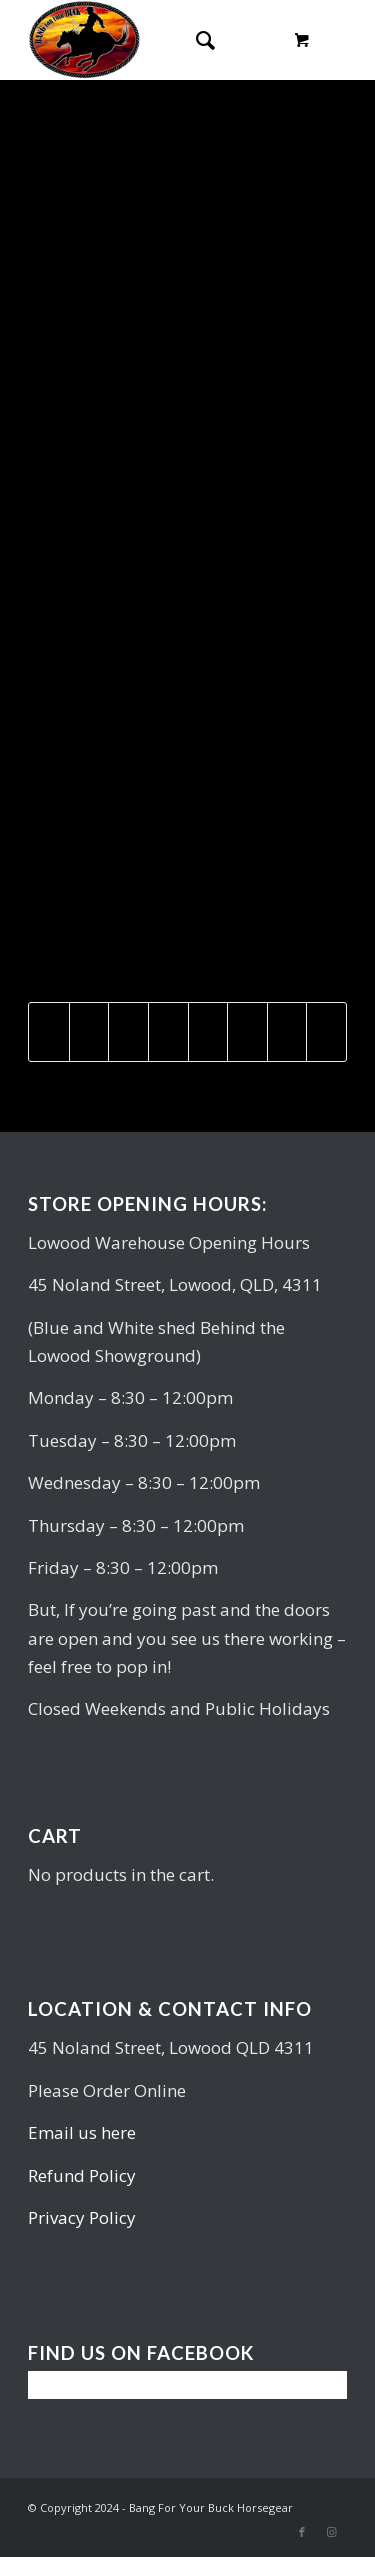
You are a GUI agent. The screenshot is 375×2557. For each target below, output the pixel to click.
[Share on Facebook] (49, 1032)
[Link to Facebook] (302, 2532)
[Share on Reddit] (287, 1032)
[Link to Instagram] (332, 2532)
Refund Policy (82, 2175)
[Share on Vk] (247, 1032)
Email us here (82, 2132)
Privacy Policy (82, 2217)
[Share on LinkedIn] (168, 1032)
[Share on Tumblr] (208, 1032)
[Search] (195, 40)
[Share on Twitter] (89, 1032)
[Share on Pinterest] (128, 1032)
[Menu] (244, 40)
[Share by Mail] (326, 1032)
